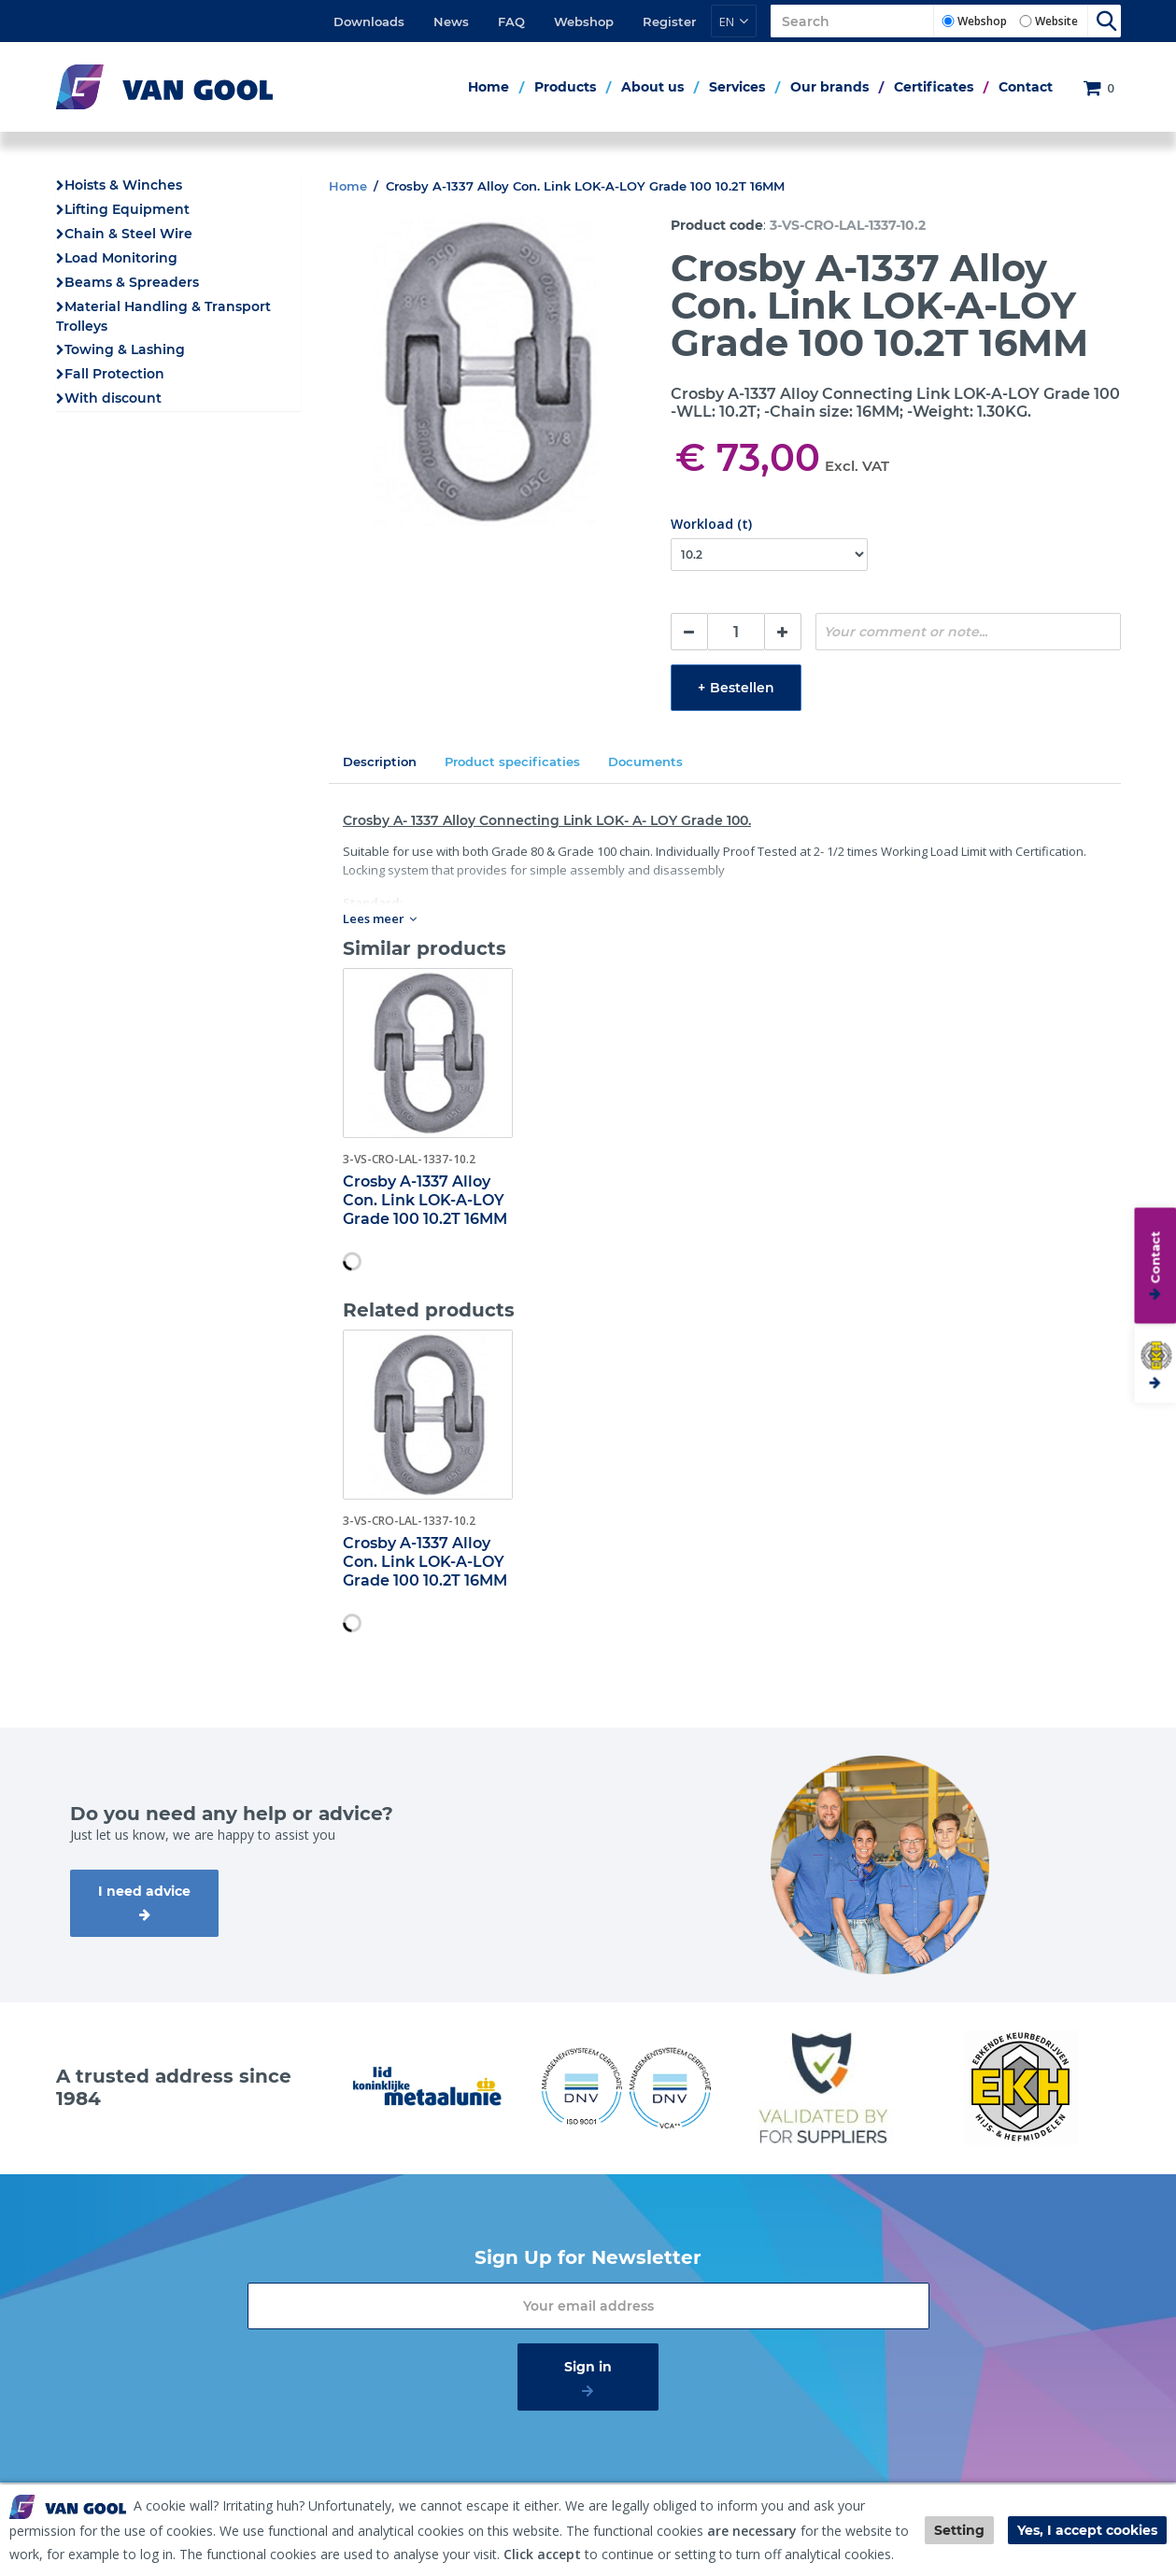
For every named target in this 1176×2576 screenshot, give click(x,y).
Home (488, 86)
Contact (1026, 86)
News (451, 21)
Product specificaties (512, 761)
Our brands (829, 86)
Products (565, 86)
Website (1056, 21)
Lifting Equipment (127, 209)
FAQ (511, 21)
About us (652, 86)
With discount (113, 398)
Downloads (368, 21)
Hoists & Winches (123, 185)
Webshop (584, 21)
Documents (645, 761)
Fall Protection (114, 373)
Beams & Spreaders (131, 282)
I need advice (144, 1891)
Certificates (933, 86)
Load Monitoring (120, 257)
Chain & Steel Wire (128, 233)
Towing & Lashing (124, 349)
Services (737, 86)
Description (380, 761)
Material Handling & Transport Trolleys (163, 316)
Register (669, 21)
